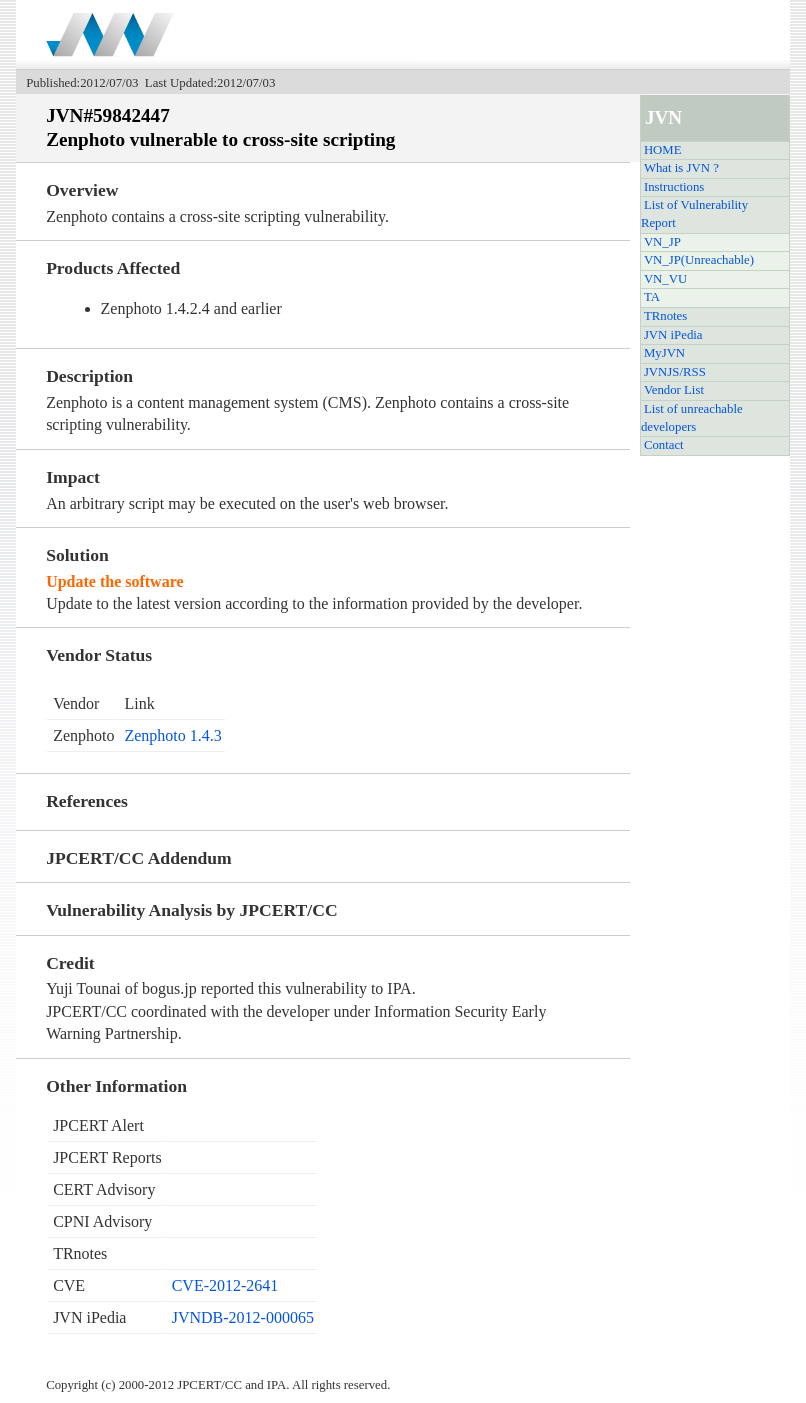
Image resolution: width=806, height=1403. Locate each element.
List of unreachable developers (692, 418)
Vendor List (674, 390)
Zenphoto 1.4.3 (172, 735)
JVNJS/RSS (675, 372)
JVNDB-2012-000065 (243, 1317)
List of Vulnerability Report (694, 214)
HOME (663, 150)
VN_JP (662, 242)
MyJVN (664, 353)
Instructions (674, 187)
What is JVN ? (681, 168)
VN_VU (665, 279)
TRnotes (665, 316)
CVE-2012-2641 (225, 1285)
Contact (664, 445)
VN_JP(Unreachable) (699, 260)
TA (652, 297)
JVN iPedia (673, 335)
